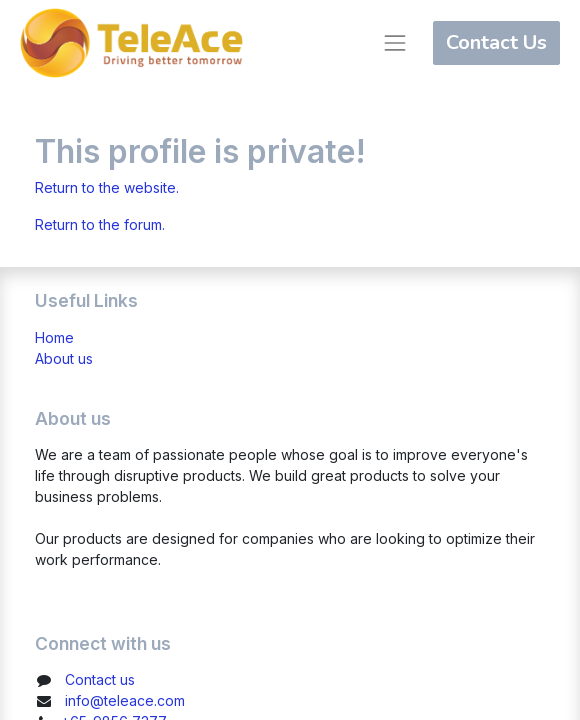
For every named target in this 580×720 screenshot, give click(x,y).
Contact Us (496, 42)
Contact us (100, 679)
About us (64, 358)
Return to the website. (107, 187)
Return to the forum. (100, 224)
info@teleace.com (125, 700)
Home (54, 337)
